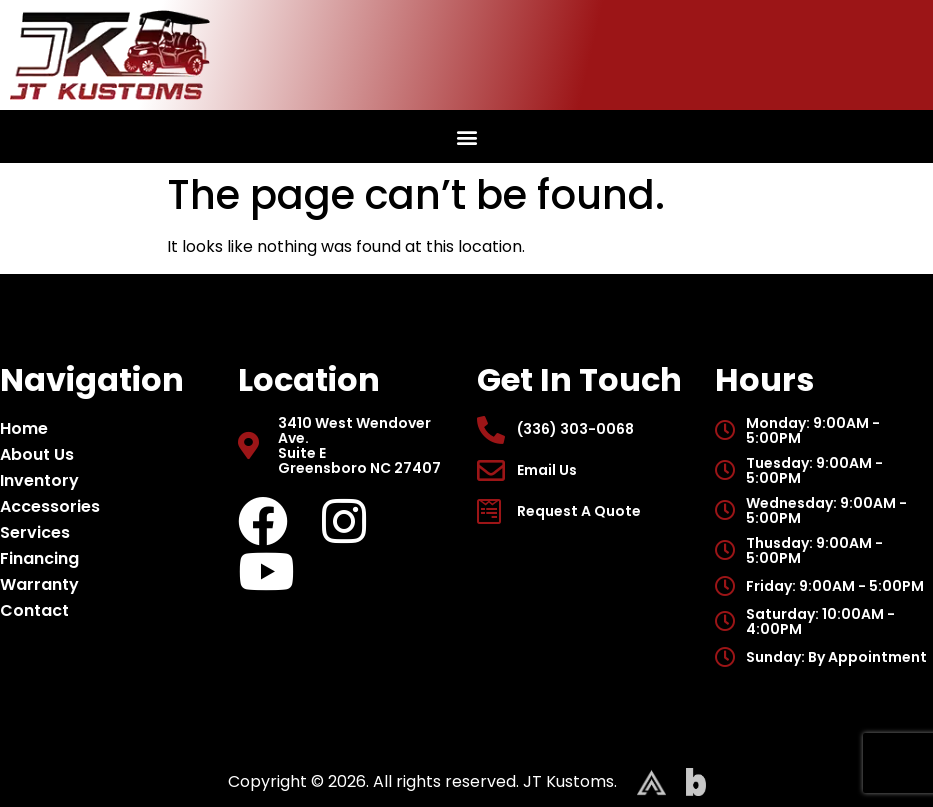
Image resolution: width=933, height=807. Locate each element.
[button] (466, 136)
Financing (39, 558)
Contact (34, 610)
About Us (42, 454)
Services (35, 532)
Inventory (44, 480)
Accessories (55, 506)
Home (24, 428)
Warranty (39, 584)
